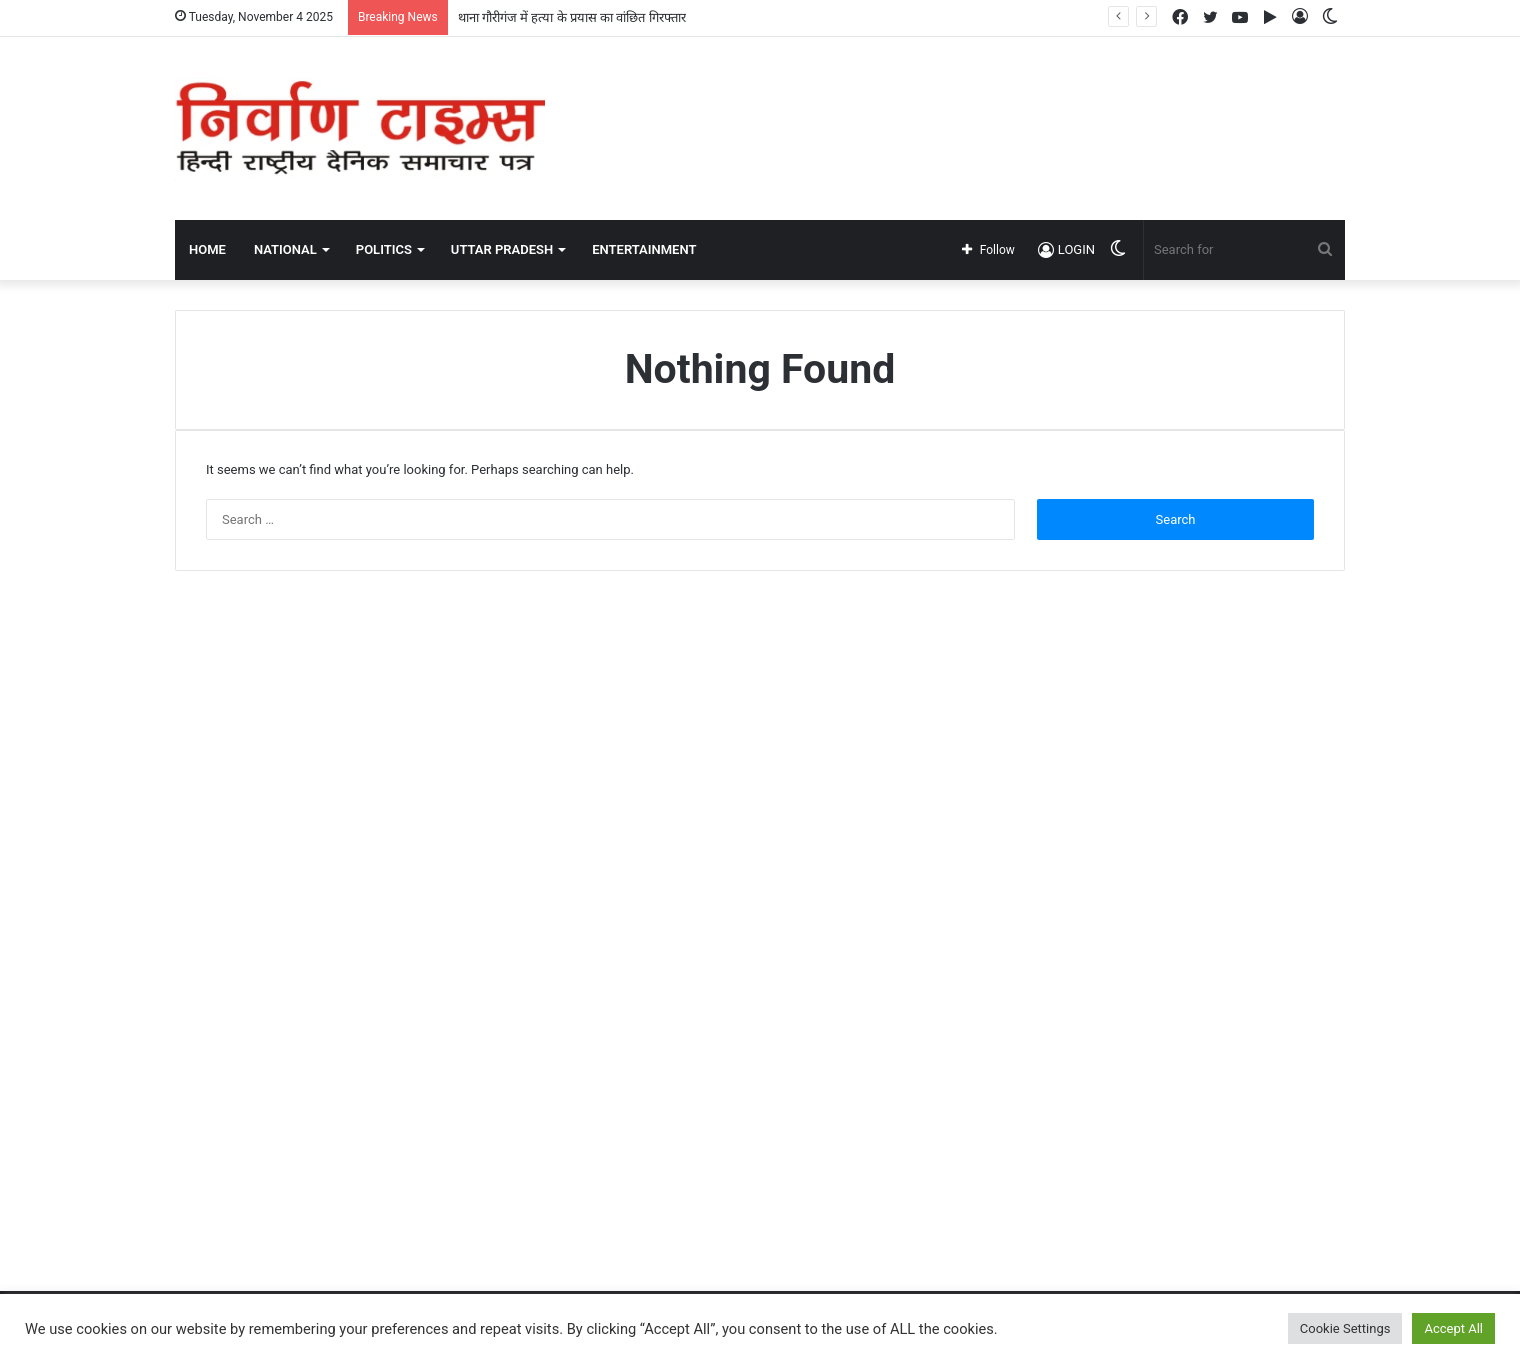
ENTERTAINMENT (644, 249)
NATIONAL (285, 249)
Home (207, 249)
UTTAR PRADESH (502, 249)
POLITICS (384, 249)
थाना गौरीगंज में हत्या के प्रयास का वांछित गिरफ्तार (572, 17)
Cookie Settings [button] (1345, 1328)
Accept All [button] (1453, 1328)
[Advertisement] (960, 102)
